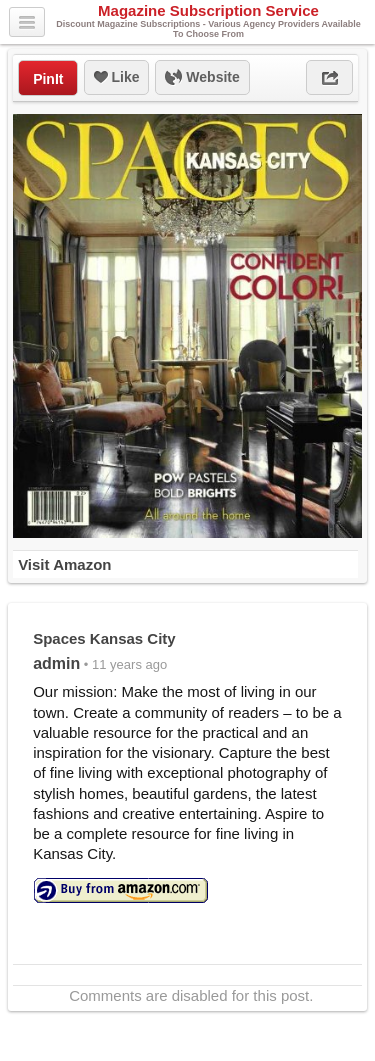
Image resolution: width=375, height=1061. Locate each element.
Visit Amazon (64, 564)
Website (202, 78)
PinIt (48, 79)
